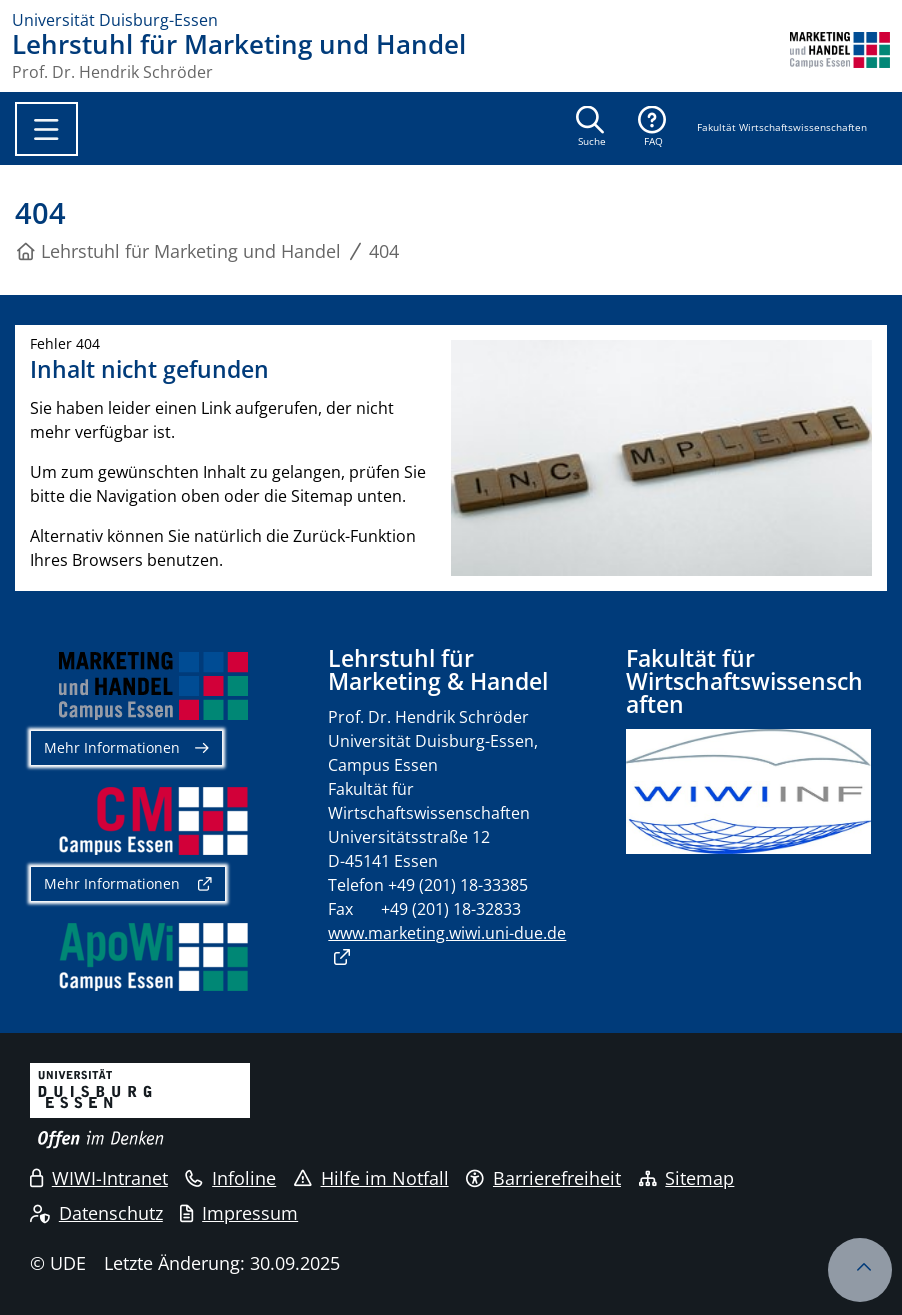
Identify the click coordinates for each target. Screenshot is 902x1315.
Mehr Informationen (112, 747)
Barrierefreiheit (543, 1178)
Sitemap (687, 1178)
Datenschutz (96, 1213)
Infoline (230, 1178)
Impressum (239, 1213)
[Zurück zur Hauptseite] (840, 56)
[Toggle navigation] (46, 129)
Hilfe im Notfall (371, 1178)
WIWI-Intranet (99, 1178)
